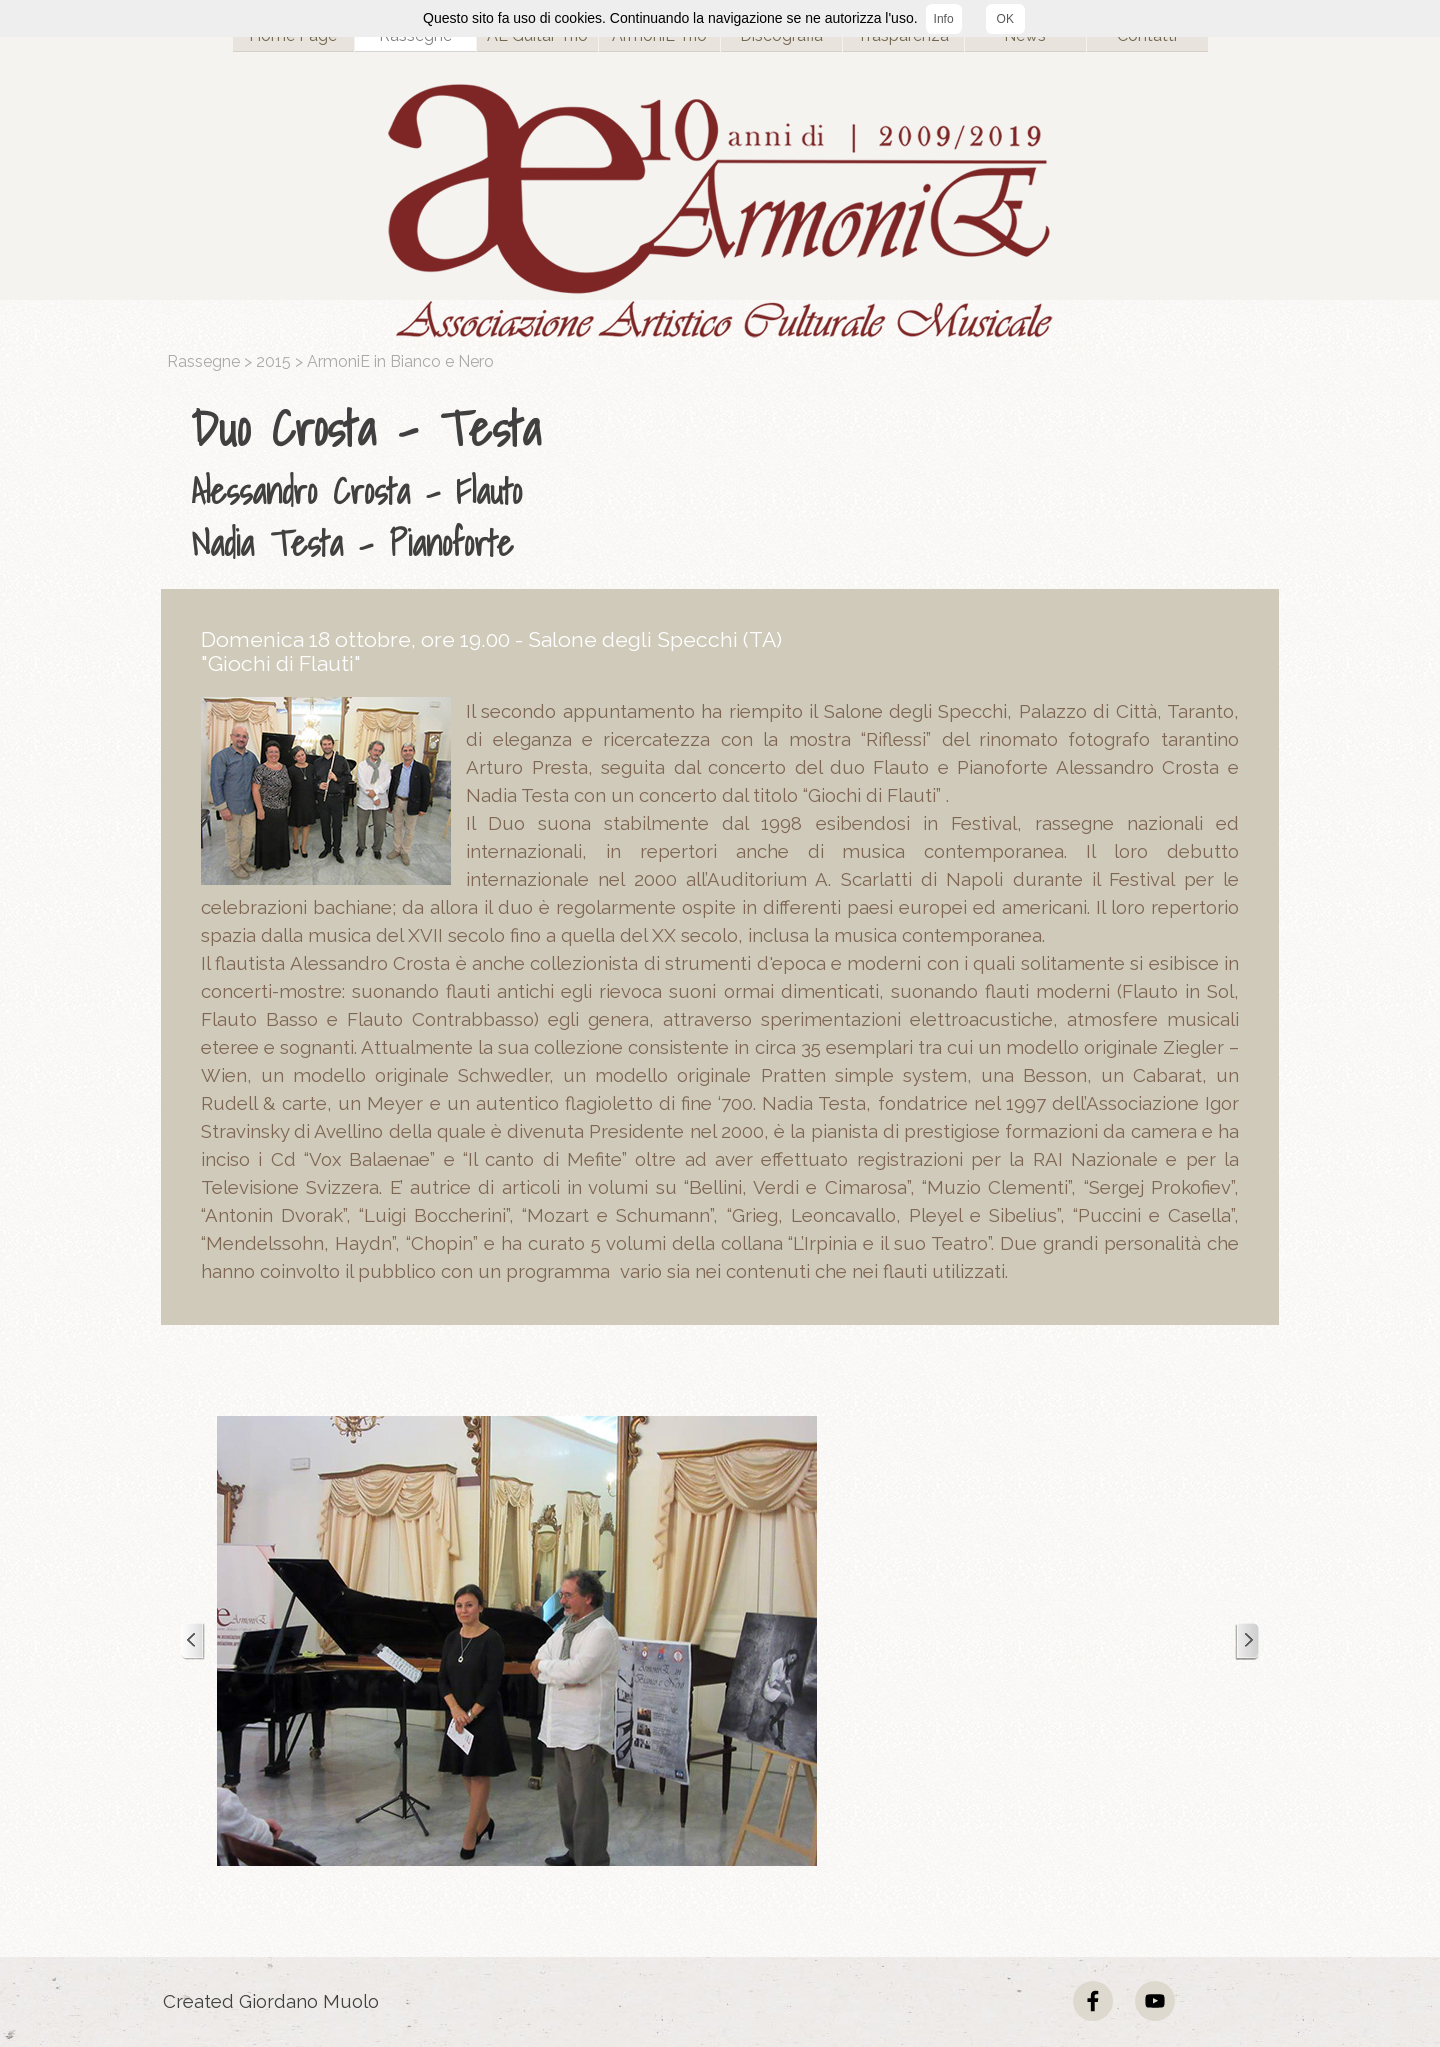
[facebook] (1093, 2001)
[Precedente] (193, 1641)
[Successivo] (1247, 1641)
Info (944, 19)
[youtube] (1155, 2001)
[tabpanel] (725, 481)
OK (1005, 19)
